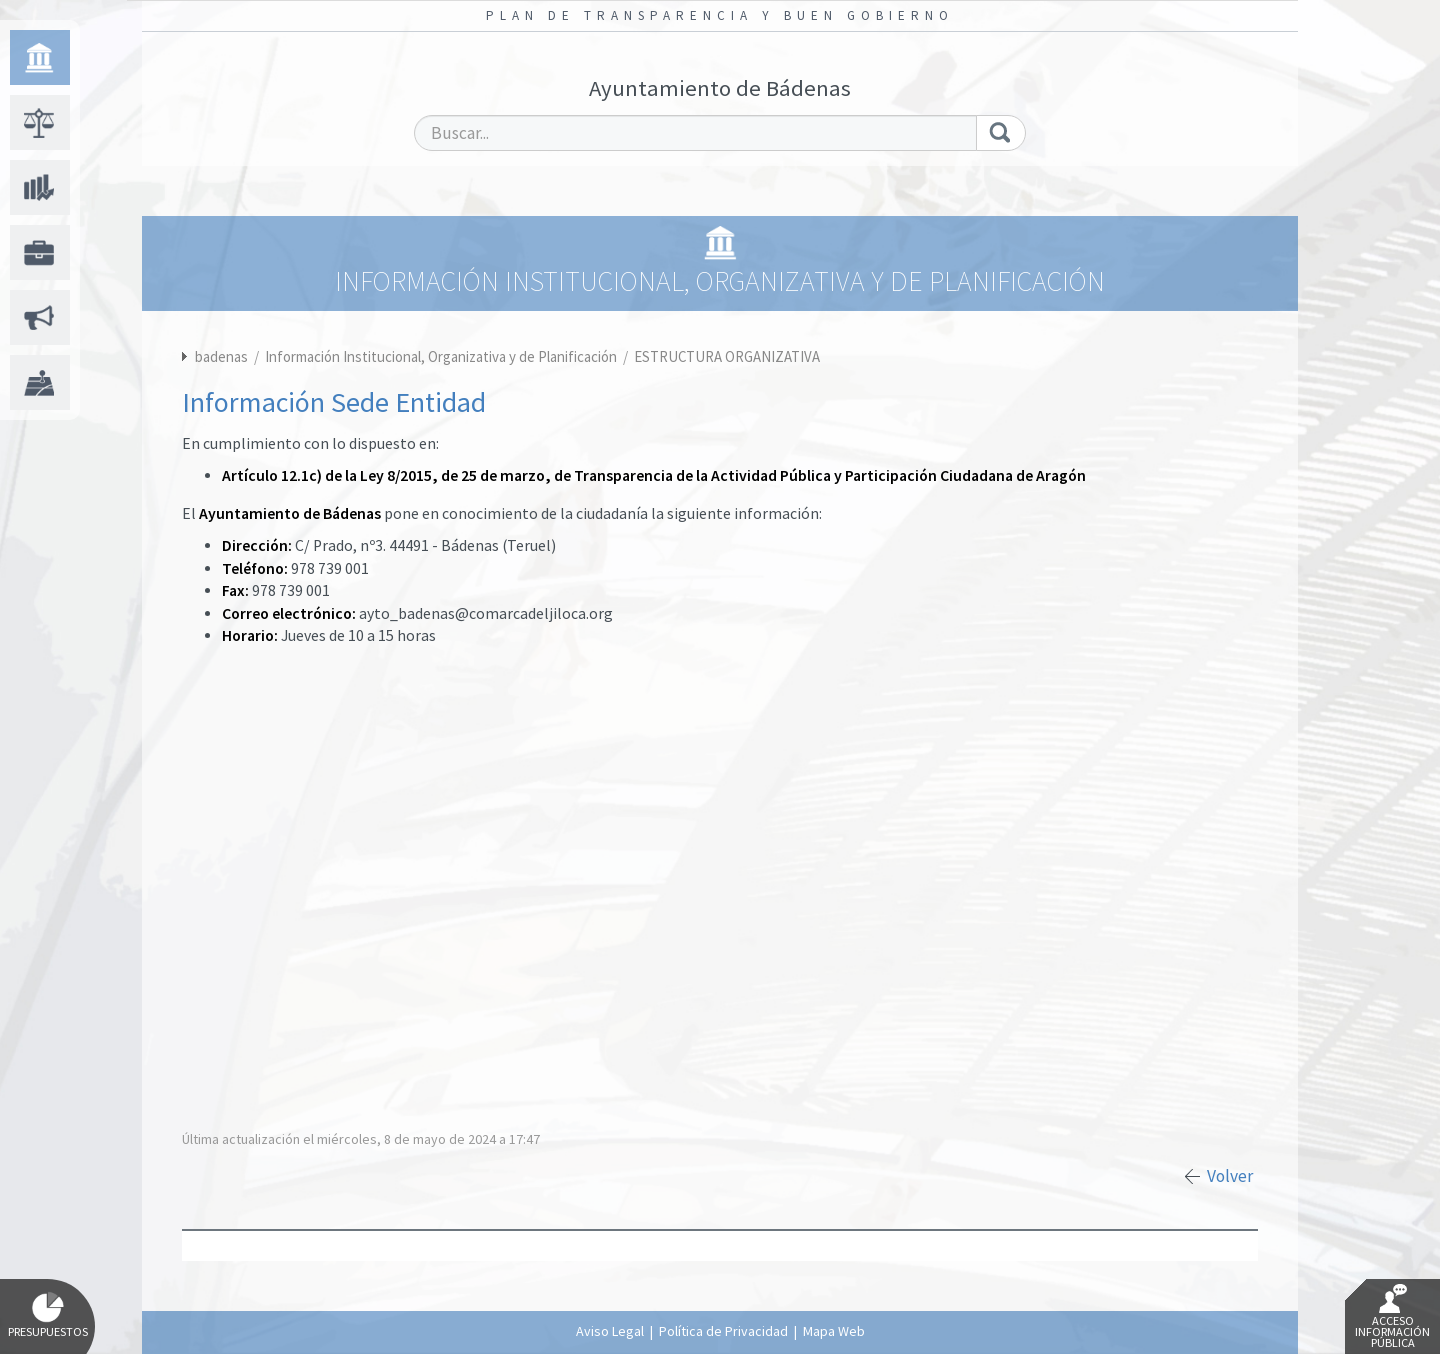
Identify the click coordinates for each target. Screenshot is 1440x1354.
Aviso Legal (610, 1331)
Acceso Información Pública (1392, 1317)
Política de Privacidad (723, 1331)
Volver (1230, 1176)
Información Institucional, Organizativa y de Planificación (442, 356)
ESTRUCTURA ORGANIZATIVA (727, 356)
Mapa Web (834, 1331)
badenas (221, 356)
